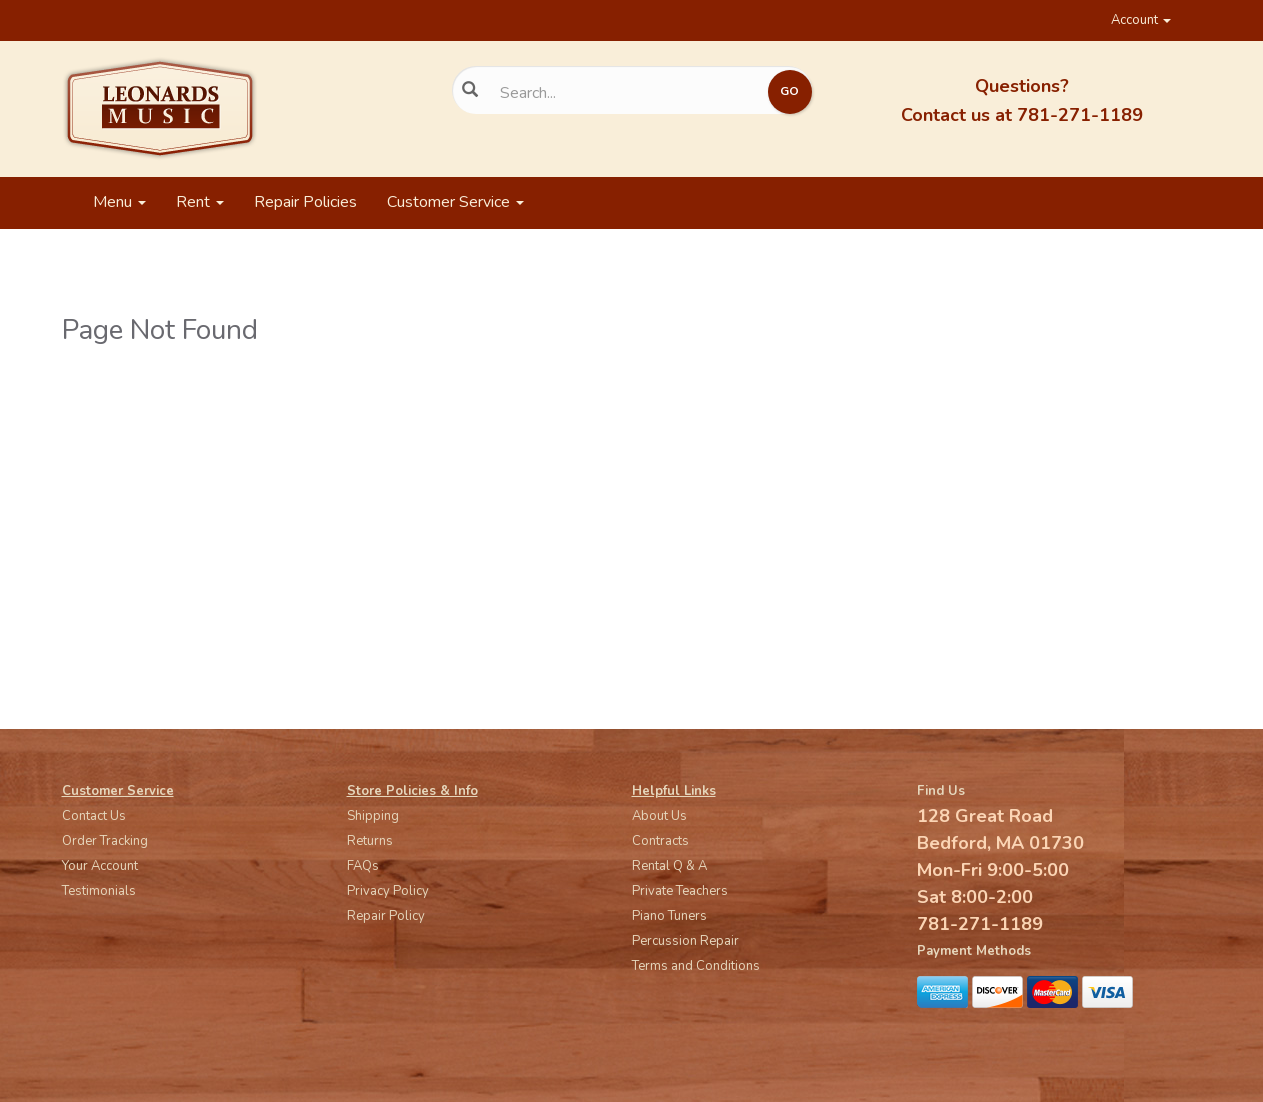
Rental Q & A (669, 866)
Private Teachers (680, 891)
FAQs (363, 866)
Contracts (660, 841)
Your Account (100, 866)
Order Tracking (105, 841)
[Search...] (617, 93)
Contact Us (94, 816)
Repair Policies (305, 202)
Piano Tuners (669, 916)
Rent (200, 202)
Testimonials (99, 891)
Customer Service (455, 202)
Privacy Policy (388, 891)
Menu (119, 202)
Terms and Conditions (696, 966)
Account (1141, 20)
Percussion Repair (685, 941)
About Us (659, 816)
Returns (370, 841)
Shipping (373, 816)
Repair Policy (386, 916)
